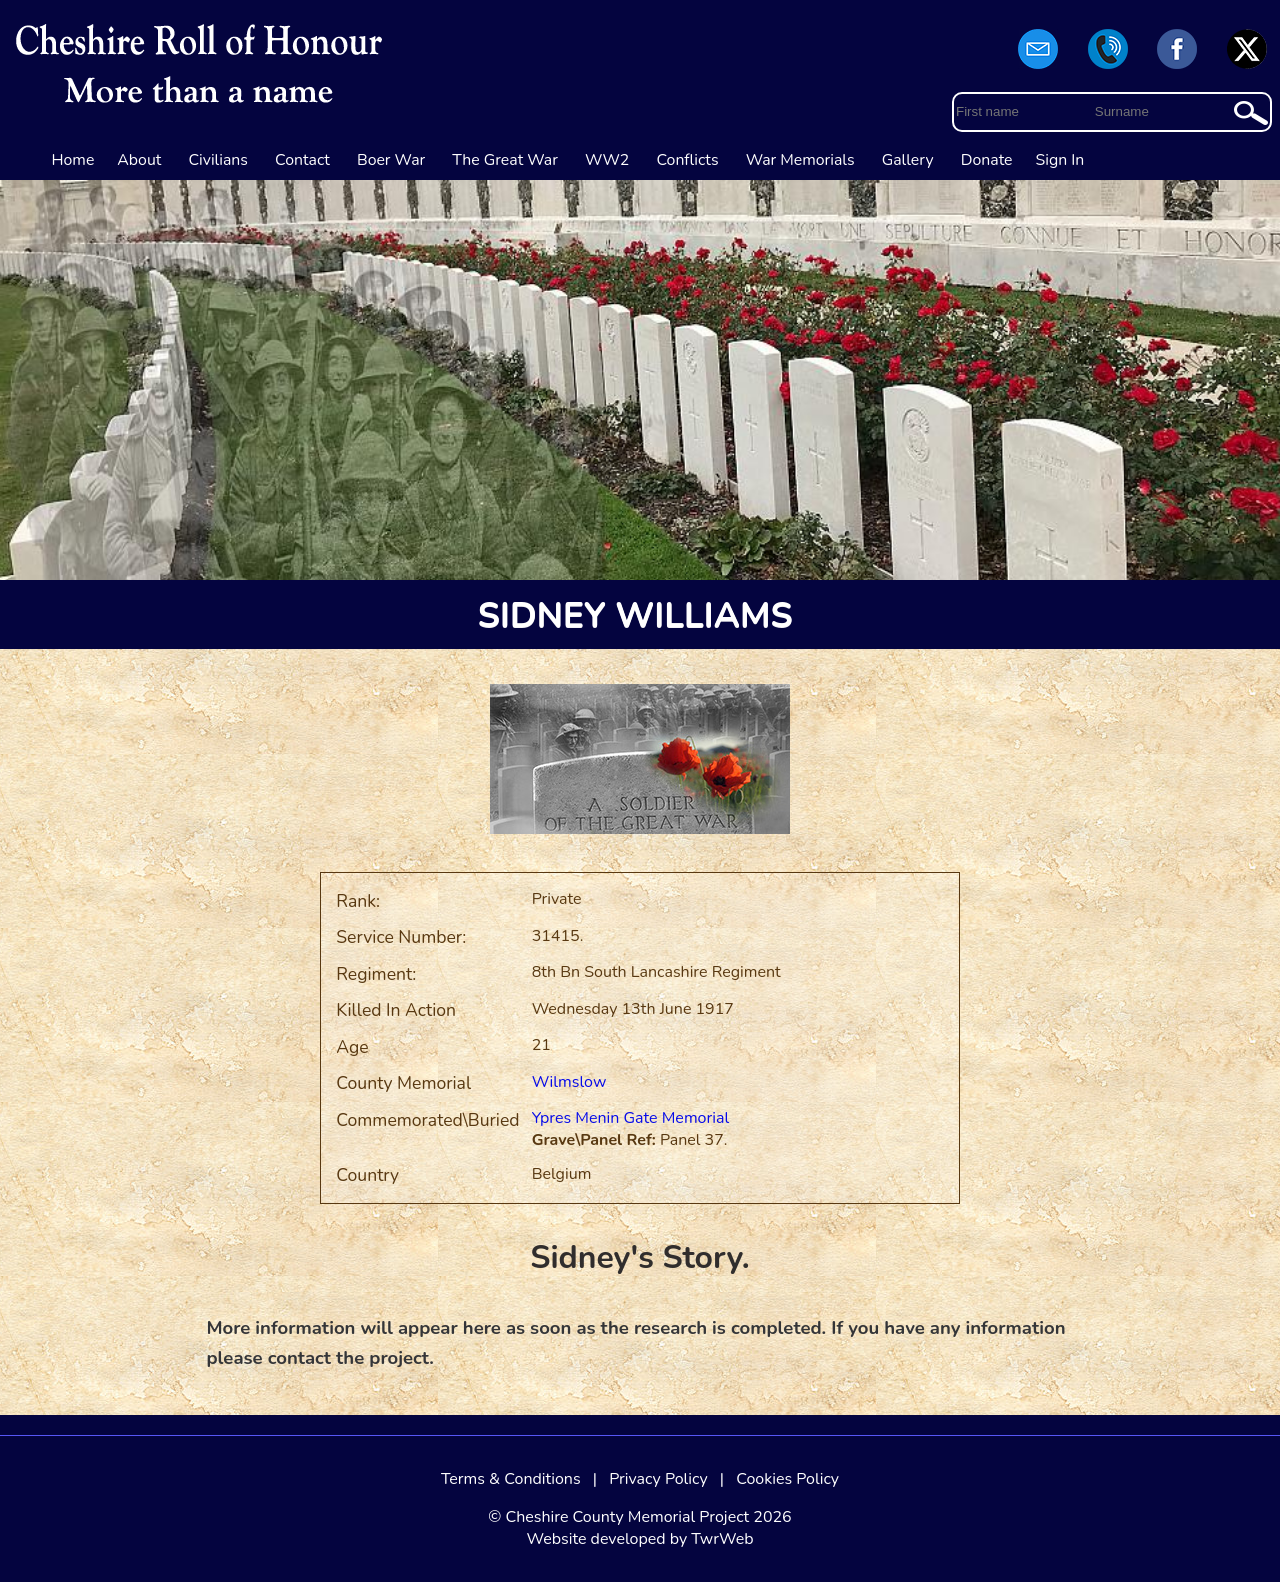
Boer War (391, 160)
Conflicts (687, 160)
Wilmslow (569, 1082)
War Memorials (800, 160)
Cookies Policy (787, 1479)
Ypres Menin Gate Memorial (631, 1118)
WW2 (607, 160)
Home (73, 160)
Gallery (908, 160)
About (139, 160)
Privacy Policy (658, 1479)
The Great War (505, 160)
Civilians (218, 160)
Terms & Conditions (511, 1479)
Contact (302, 160)
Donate (987, 160)
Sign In (1060, 160)
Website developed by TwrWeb (639, 1539)
